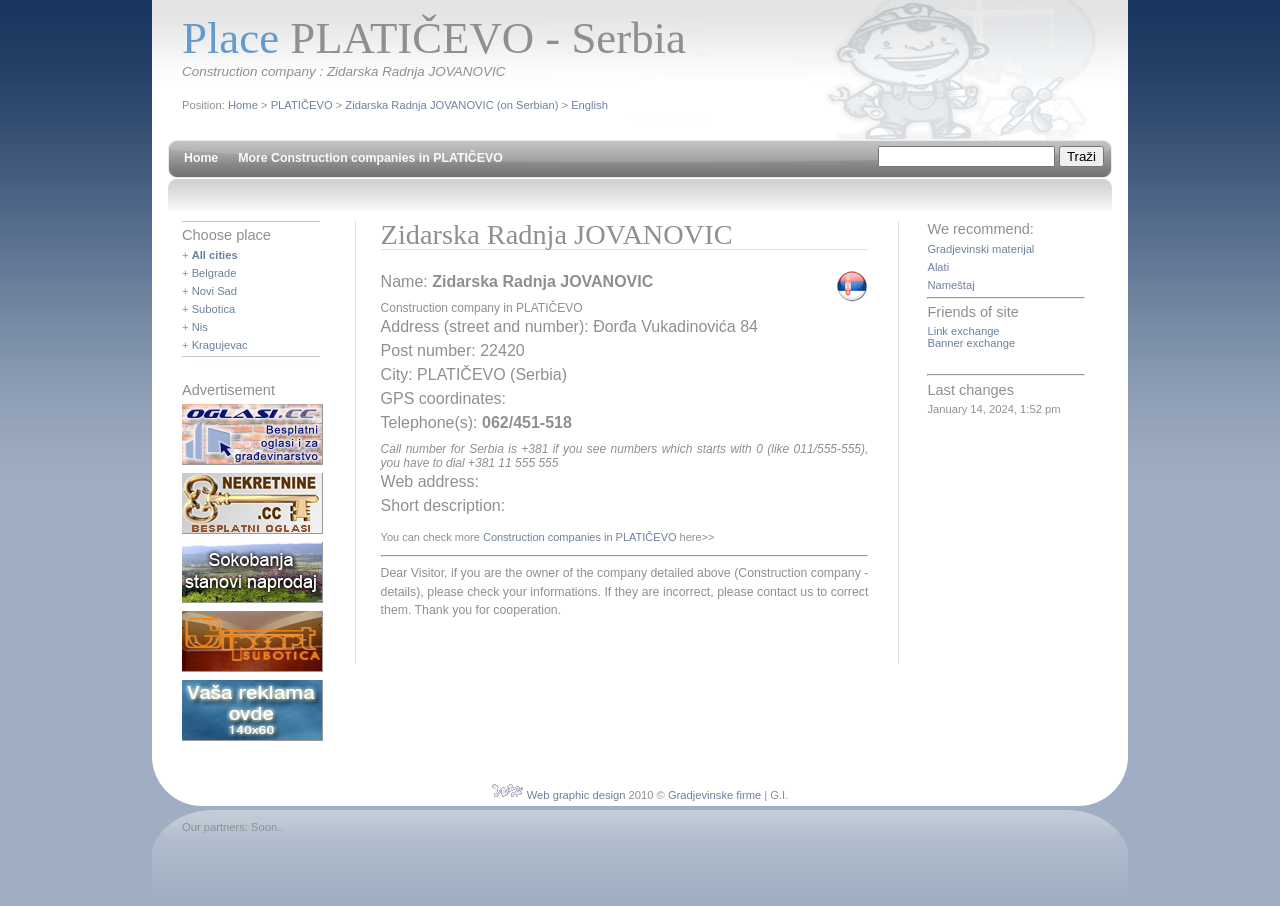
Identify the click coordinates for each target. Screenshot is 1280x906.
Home (243, 105)
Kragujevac (220, 345)
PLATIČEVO (302, 105)
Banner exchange (971, 343)
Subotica (214, 309)
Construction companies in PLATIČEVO (580, 537)
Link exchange (963, 331)
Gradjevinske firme (714, 795)
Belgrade (214, 273)
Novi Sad (214, 291)
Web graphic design (576, 795)
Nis (200, 327)
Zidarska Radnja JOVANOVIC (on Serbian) (451, 105)
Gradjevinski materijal (980, 249)
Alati (938, 267)
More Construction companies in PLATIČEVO (370, 158)
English (589, 105)
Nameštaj (950, 285)
